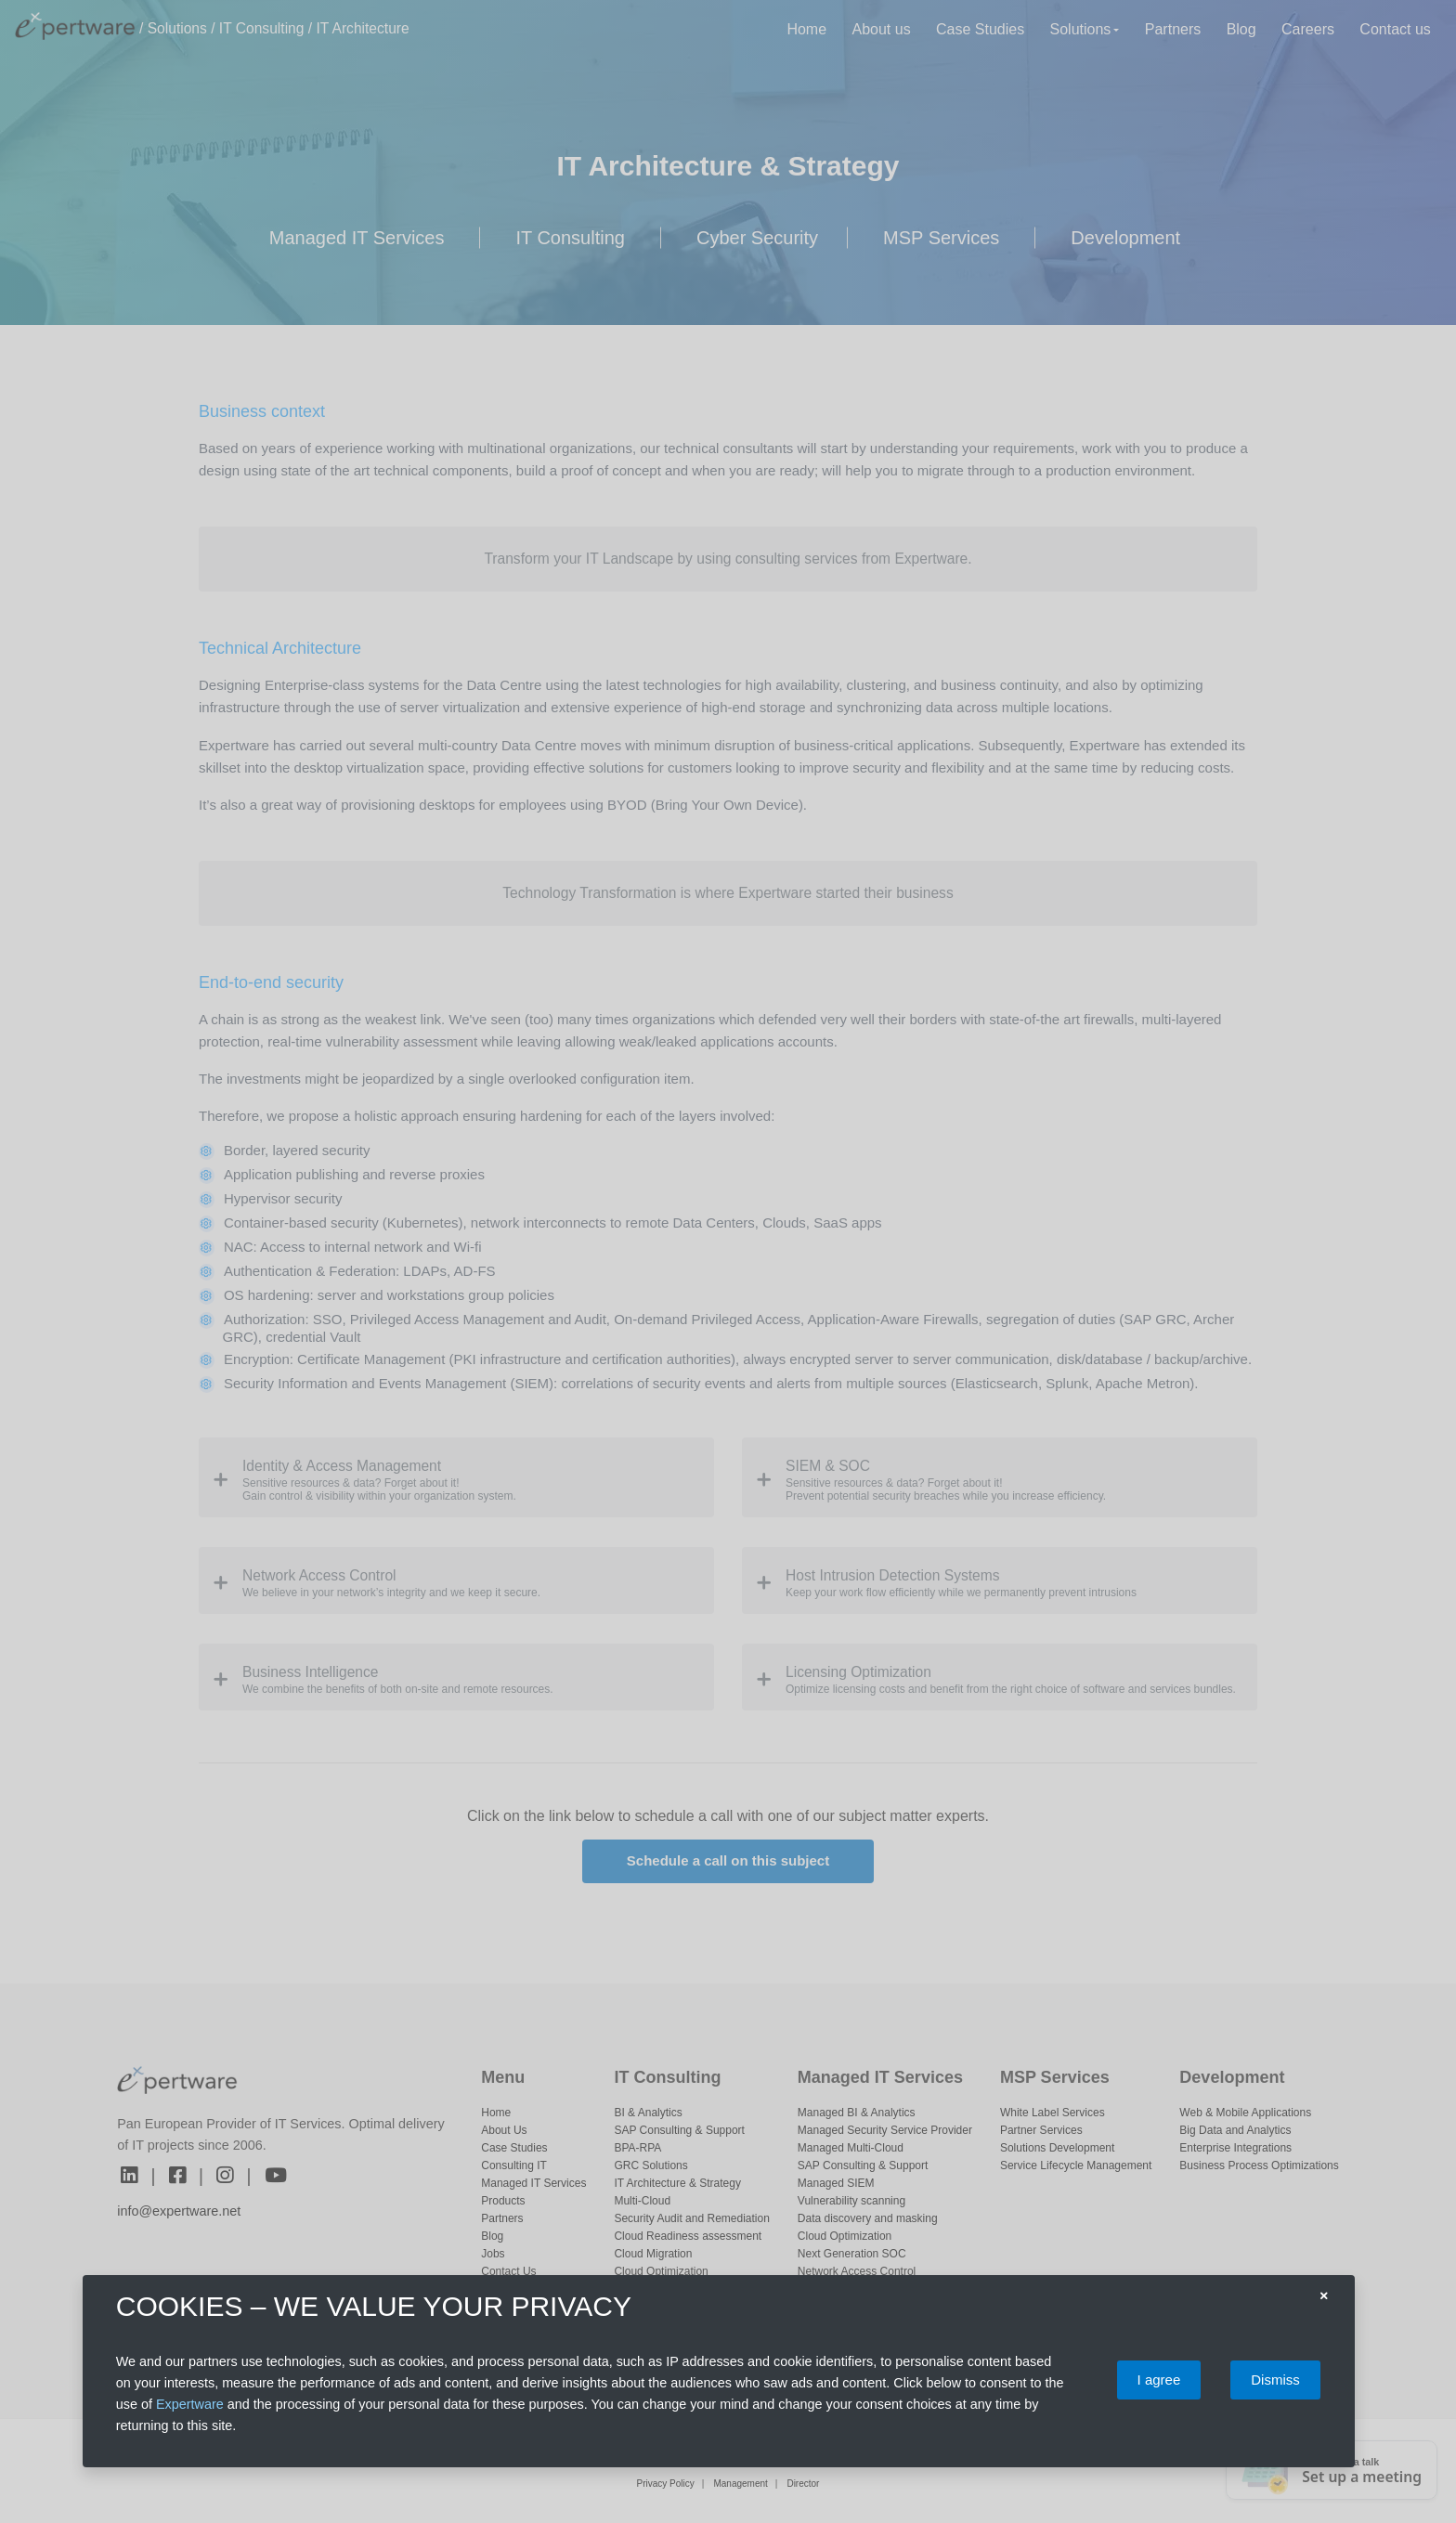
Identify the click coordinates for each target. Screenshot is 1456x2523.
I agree (1159, 2379)
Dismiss (1275, 2379)
